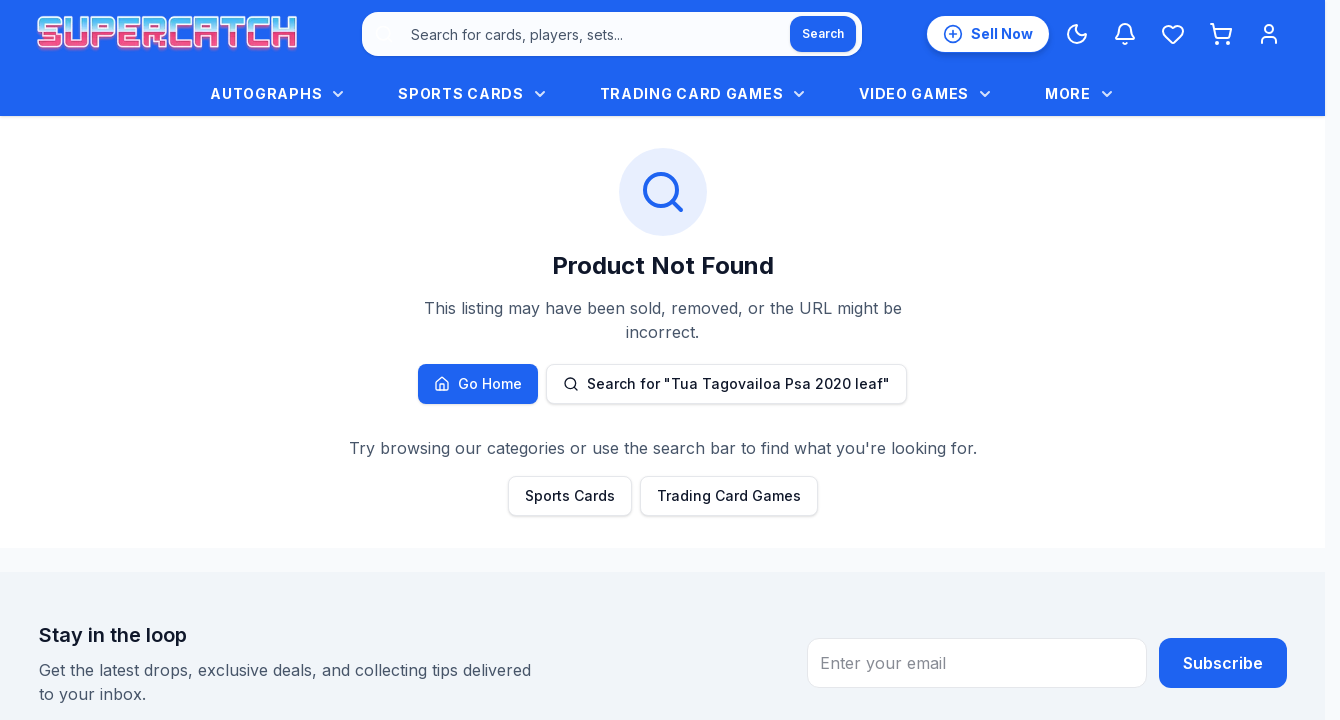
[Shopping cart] (1221, 34)
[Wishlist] (1173, 34)
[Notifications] (1125, 34)
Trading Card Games (729, 495)
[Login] (1269, 34)
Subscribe (1223, 663)
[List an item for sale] (988, 34)
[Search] (823, 34)
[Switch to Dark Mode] (1077, 34)
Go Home (478, 383)
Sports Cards (570, 495)
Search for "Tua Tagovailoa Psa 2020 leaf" (726, 383)
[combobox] (612, 34)
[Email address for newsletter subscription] (977, 663)
